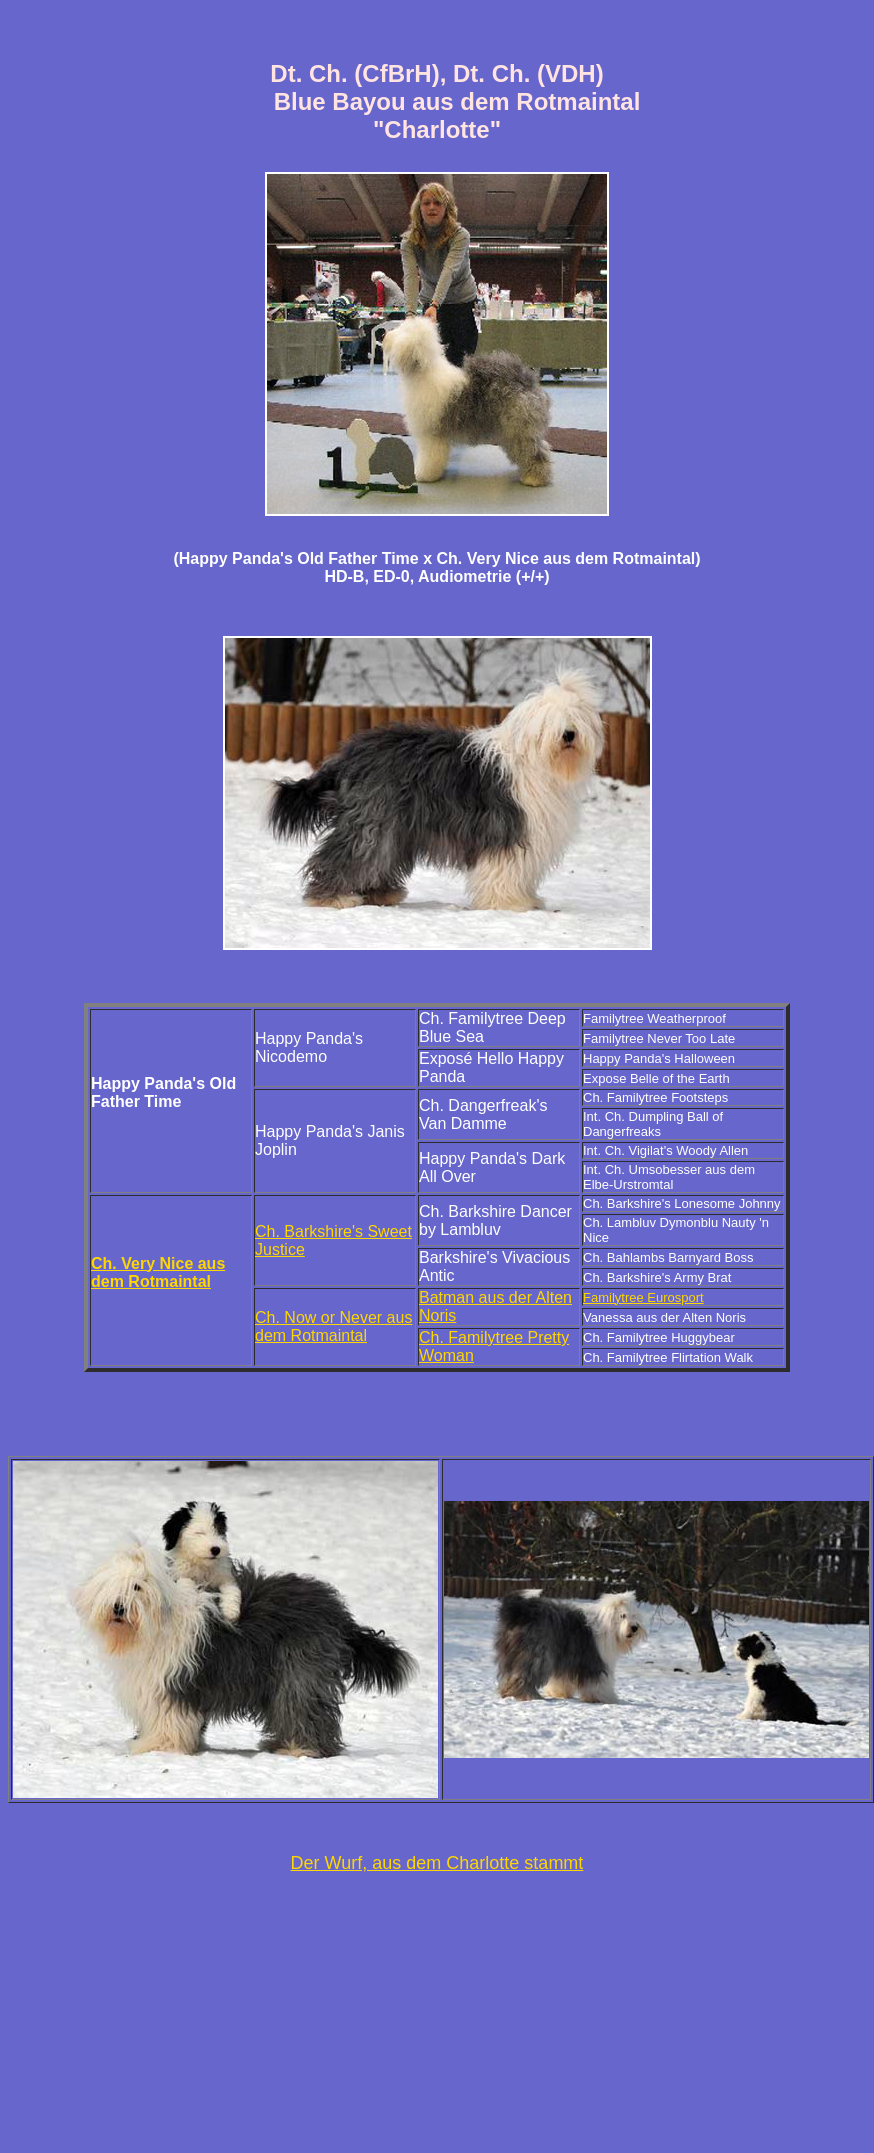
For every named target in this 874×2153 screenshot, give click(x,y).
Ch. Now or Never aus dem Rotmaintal (333, 1326)
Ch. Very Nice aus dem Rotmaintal (158, 1272)
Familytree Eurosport (643, 1297)
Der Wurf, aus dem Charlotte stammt (437, 1863)
